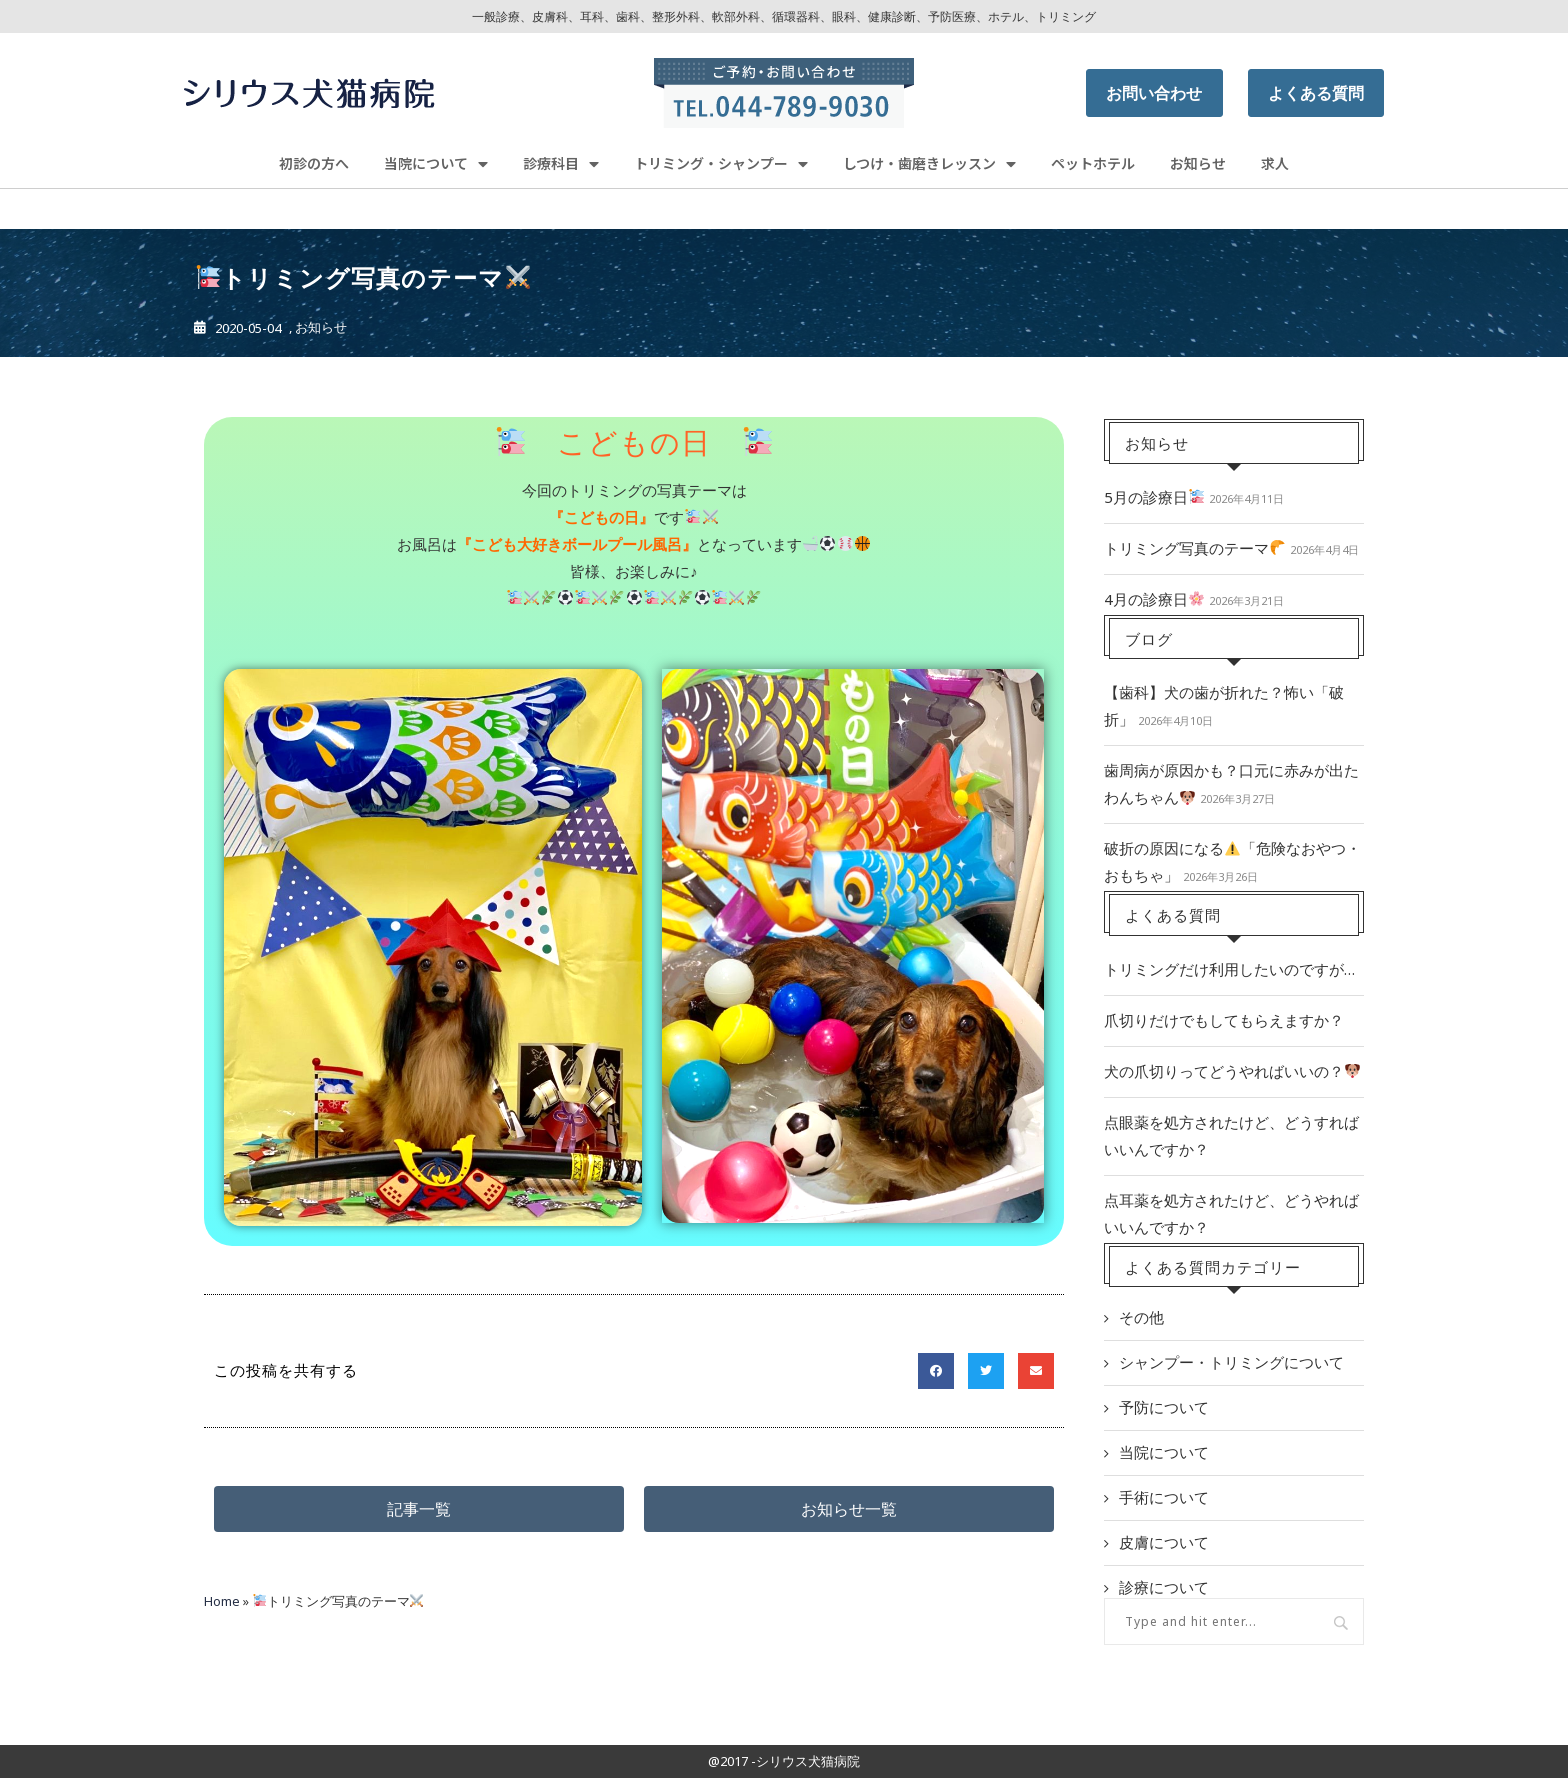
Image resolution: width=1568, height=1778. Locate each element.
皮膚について (1164, 1542)
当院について (436, 163)
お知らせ (1198, 163)
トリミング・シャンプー (721, 163)
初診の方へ (314, 163)
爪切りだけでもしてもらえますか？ (1224, 1020)
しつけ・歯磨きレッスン (929, 163)
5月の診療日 (1154, 497)
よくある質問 (1316, 93)
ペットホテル (1093, 163)
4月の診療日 (1154, 599)
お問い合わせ (1154, 93)
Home (222, 1601)
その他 (1141, 1317)
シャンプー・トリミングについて (1231, 1362)
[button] (419, 1509)
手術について (1164, 1497)
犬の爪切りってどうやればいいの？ (1232, 1071)
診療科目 (561, 163)
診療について (1164, 1587)
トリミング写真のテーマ (1194, 548)
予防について (1164, 1407)
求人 (1275, 163)
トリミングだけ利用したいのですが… (1229, 969)
